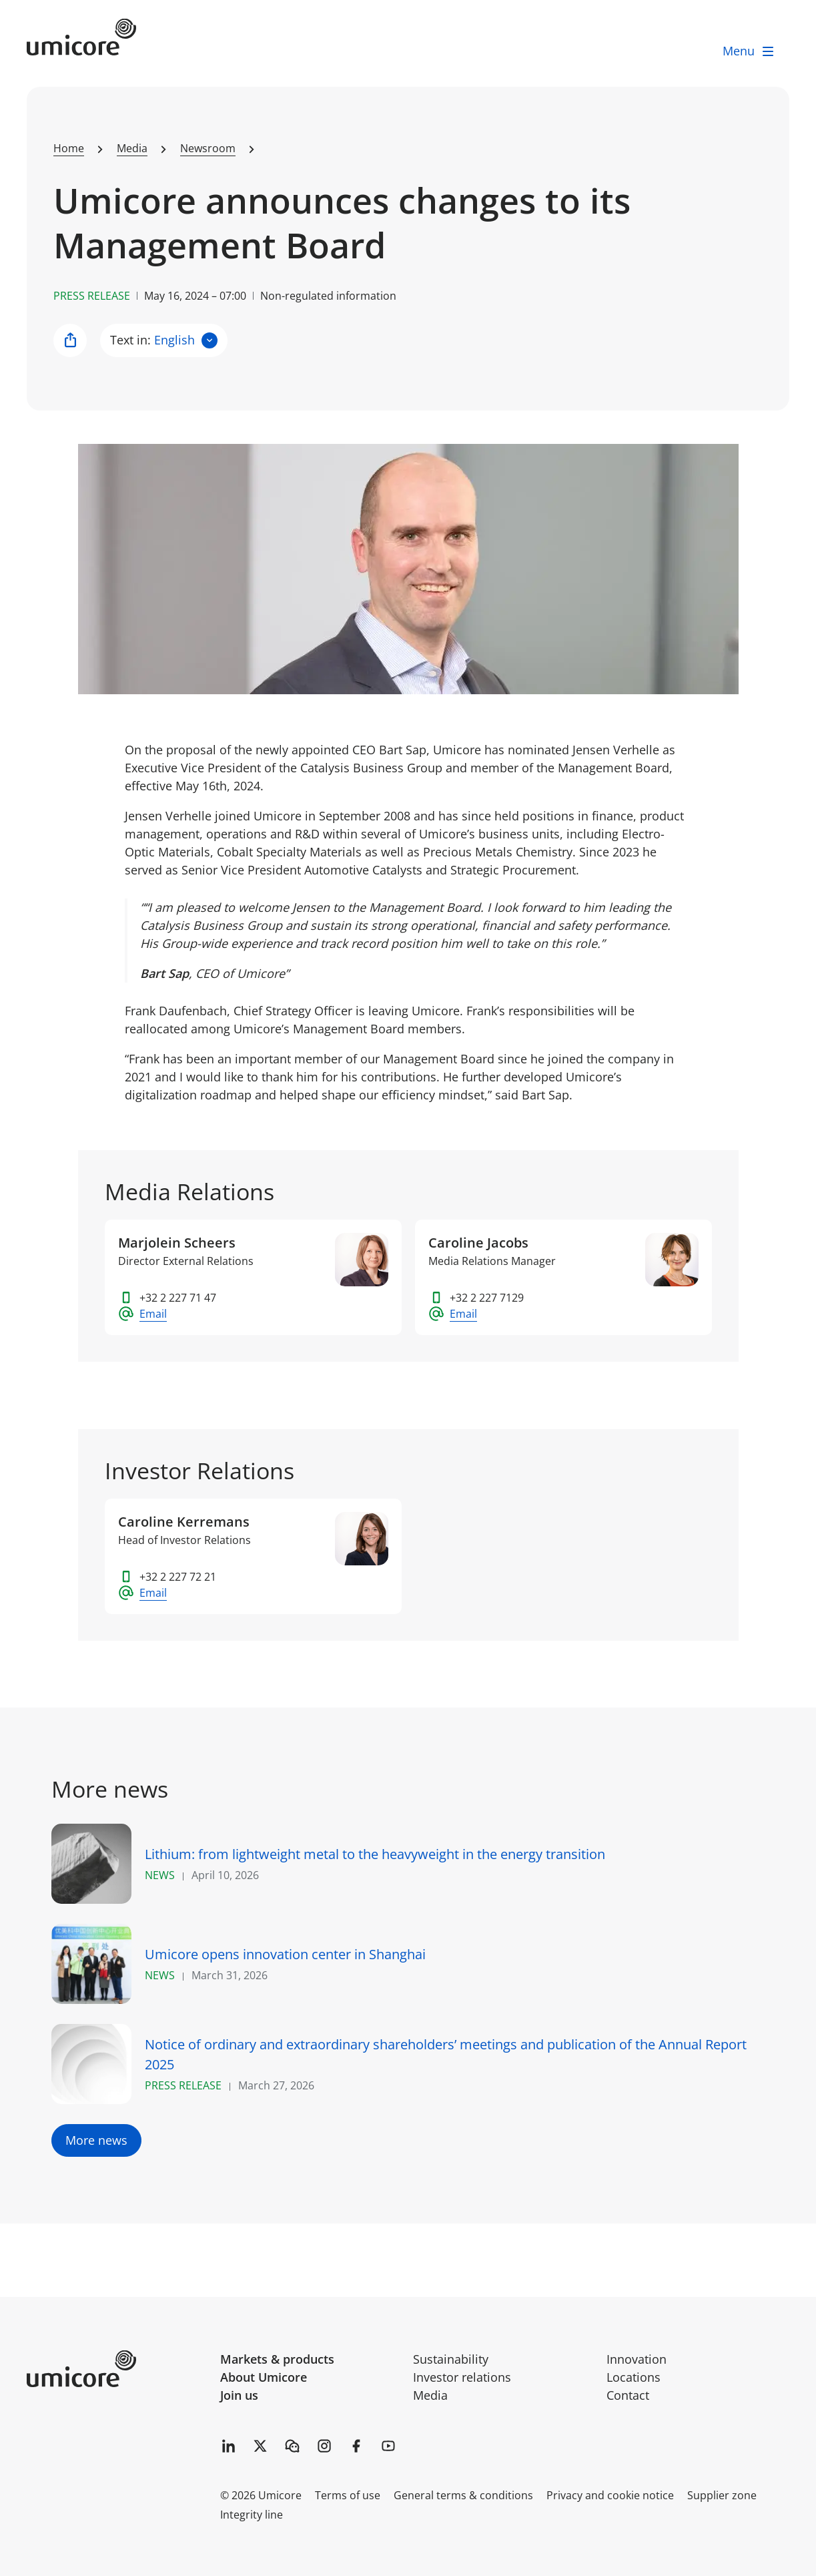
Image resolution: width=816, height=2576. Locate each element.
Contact (627, 2395)
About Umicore (263, 2377)
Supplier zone (722, 2495)
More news (96, 2140)
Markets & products (277, 2359)
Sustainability (450, 2359)
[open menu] (749, 51)
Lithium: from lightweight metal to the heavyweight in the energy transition (375, 1854)
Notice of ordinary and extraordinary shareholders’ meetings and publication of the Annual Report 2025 (446, 2054)
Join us (239, 2395)
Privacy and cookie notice (610, 2495)
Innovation (636, 2359)
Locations (633, 2377)
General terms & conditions (463, 2495)
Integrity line (251, 2514)
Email (153, 1314)
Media (430, 2395)
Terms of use (347, 2495)
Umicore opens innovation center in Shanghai (285, 1954)
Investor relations (462, 2377)
